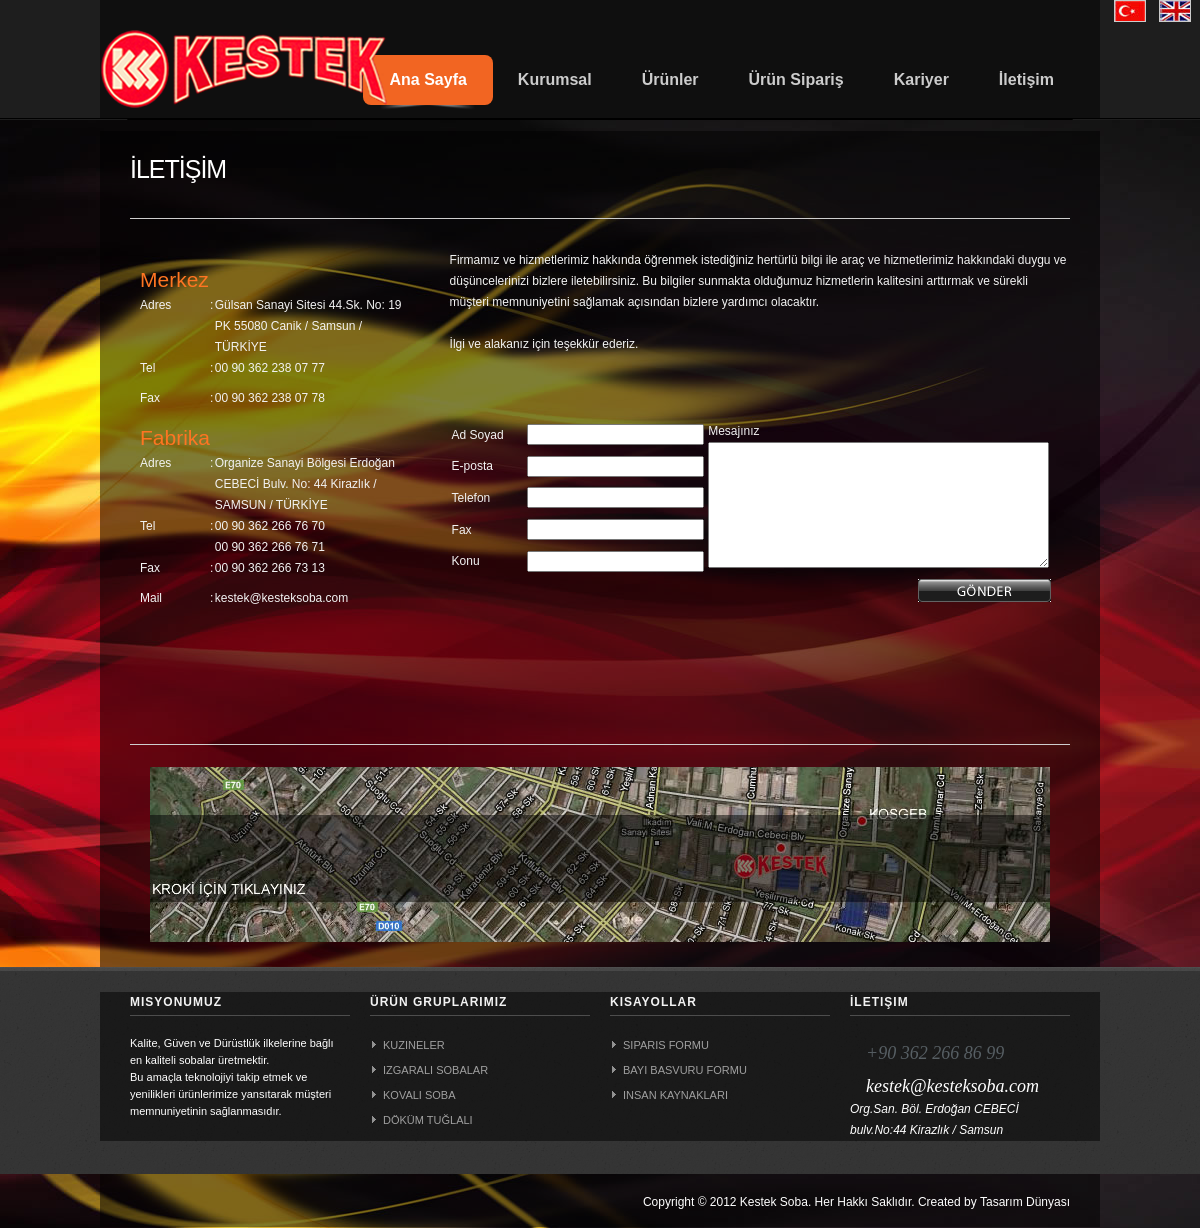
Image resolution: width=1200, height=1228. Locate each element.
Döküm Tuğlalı (428, 1120)
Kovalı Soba (419, 1095)
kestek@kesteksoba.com (952, 1086)
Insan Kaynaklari (675, 1095)
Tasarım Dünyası (1025, 1202)
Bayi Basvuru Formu (685, 1070)
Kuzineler (414, 1045)
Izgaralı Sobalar (435, 1070)
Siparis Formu (666, 1045)
